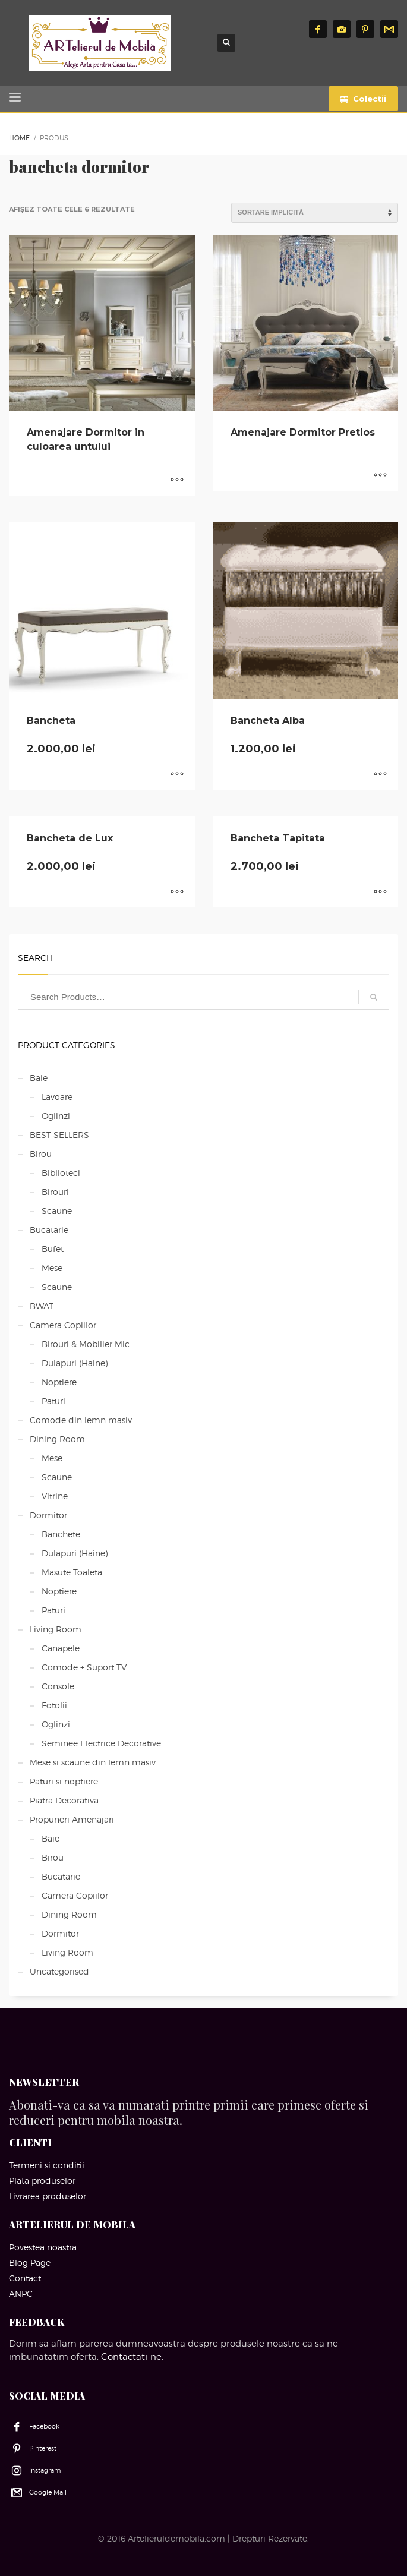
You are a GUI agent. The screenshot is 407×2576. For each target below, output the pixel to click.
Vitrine (55, 1496)
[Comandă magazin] (314, 213)
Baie (39, 1078)
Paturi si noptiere (64, 1781)
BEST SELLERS (59, 1135)
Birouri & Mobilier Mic (86, 1344)
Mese (52, 1268)
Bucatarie (49, 1230)
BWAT (41, 1306)
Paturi (53, 1401)
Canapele (61, 1648)
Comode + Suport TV (84, 1667)
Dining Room (57, 1439)
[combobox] (203, 997)
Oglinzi (56, 1116)
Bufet (53, 1249)
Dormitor (48, 1515)
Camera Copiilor (63, 1325)
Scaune (57, 1211)
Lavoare (57, 1097)
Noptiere (59, 1382)
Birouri (55, 1192)
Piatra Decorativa (64, 1800)
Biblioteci (61, 1173)
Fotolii (54, 1705)
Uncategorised (59, 1971)
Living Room (55, 1629)
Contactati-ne (131, 2356)
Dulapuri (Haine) (75, 1363)
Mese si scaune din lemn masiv (93, 1762)
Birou (41, 1154)
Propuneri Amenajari (72, 1819)
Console (58, 1686)
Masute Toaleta (72, 1572)
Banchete (61, 1534)
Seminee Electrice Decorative (101, 1743)
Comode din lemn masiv (81, 1420)
